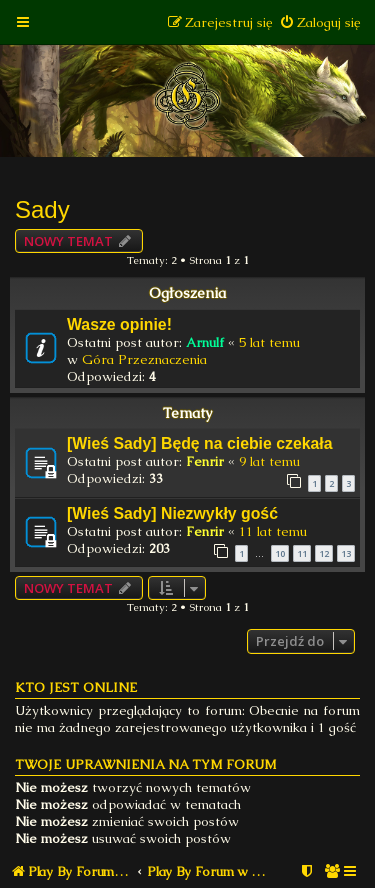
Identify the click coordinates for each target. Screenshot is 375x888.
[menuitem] (319, 22)
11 (302, 553)
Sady (42, 209)
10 (280, 553)
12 (324, 553)
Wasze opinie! (119, 324)
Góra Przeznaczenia (144, 359)
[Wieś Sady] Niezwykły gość (172, 513)
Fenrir (205, 461)
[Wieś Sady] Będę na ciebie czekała (200, 443)
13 (346, 553)
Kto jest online (76, 687)
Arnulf (205, 342)
